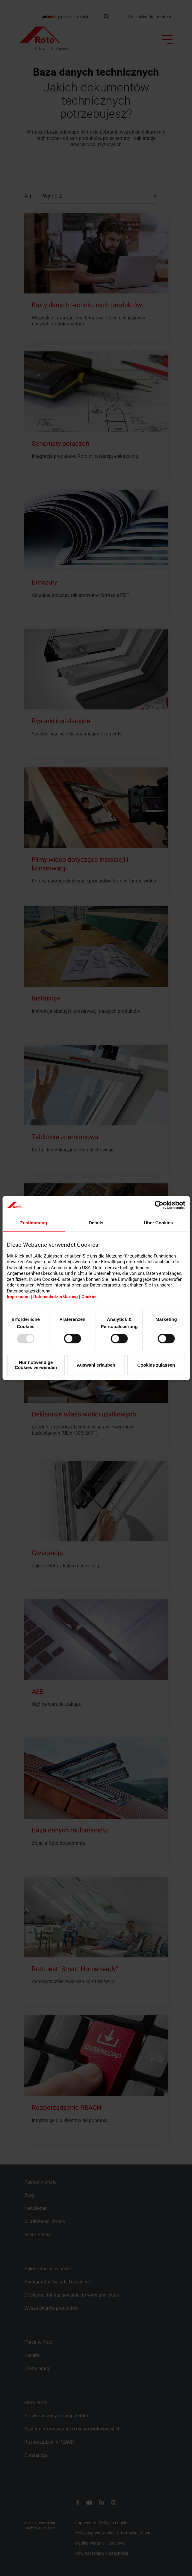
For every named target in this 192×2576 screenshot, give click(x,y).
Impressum (18, 1297)
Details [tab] (96, 1222)
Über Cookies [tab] (158, 1222)
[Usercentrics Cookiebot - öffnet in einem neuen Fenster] (159, 1204)
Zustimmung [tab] (33, 1222)
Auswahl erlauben (96, 1364)
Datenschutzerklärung (55, 1297)
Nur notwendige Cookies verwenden (36, 1365)
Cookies (89, 1297)
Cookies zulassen (156, 1364)
